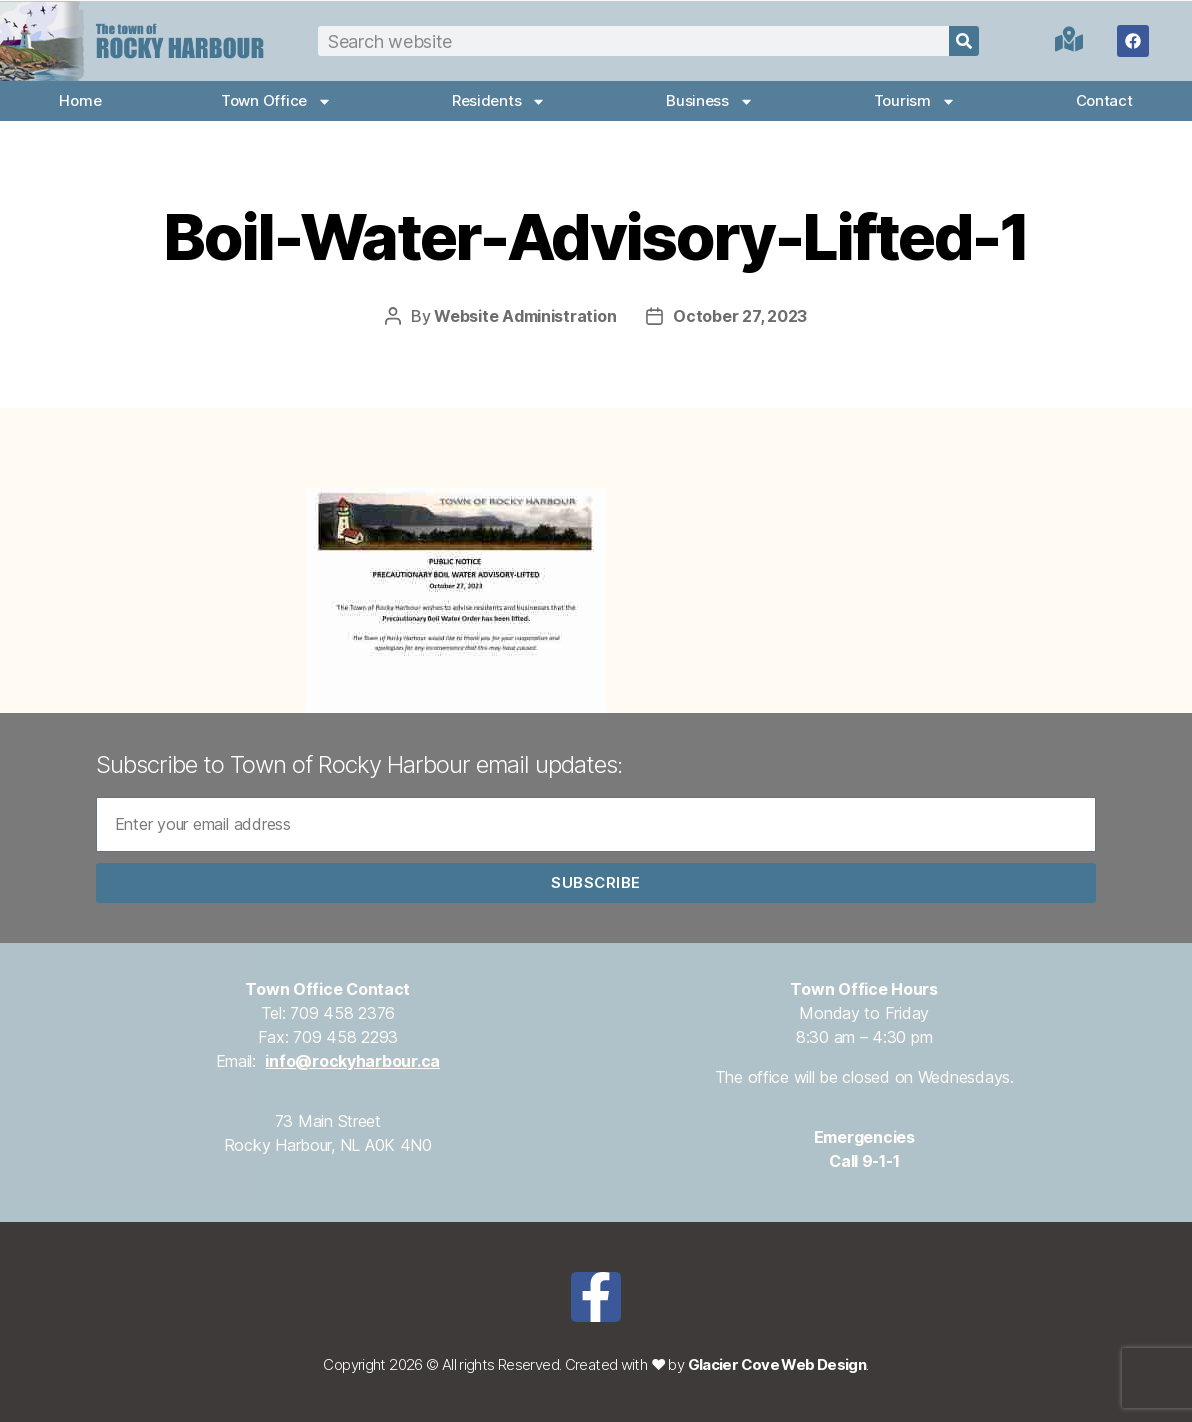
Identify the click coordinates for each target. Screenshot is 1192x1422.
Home (80, 100)
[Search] (964, 41)
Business (710, 101)
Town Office (276, 101)
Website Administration (525, 316)
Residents (499, 101)
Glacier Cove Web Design (777, 1364)
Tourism (915, 101)
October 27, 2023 (740, 316)
